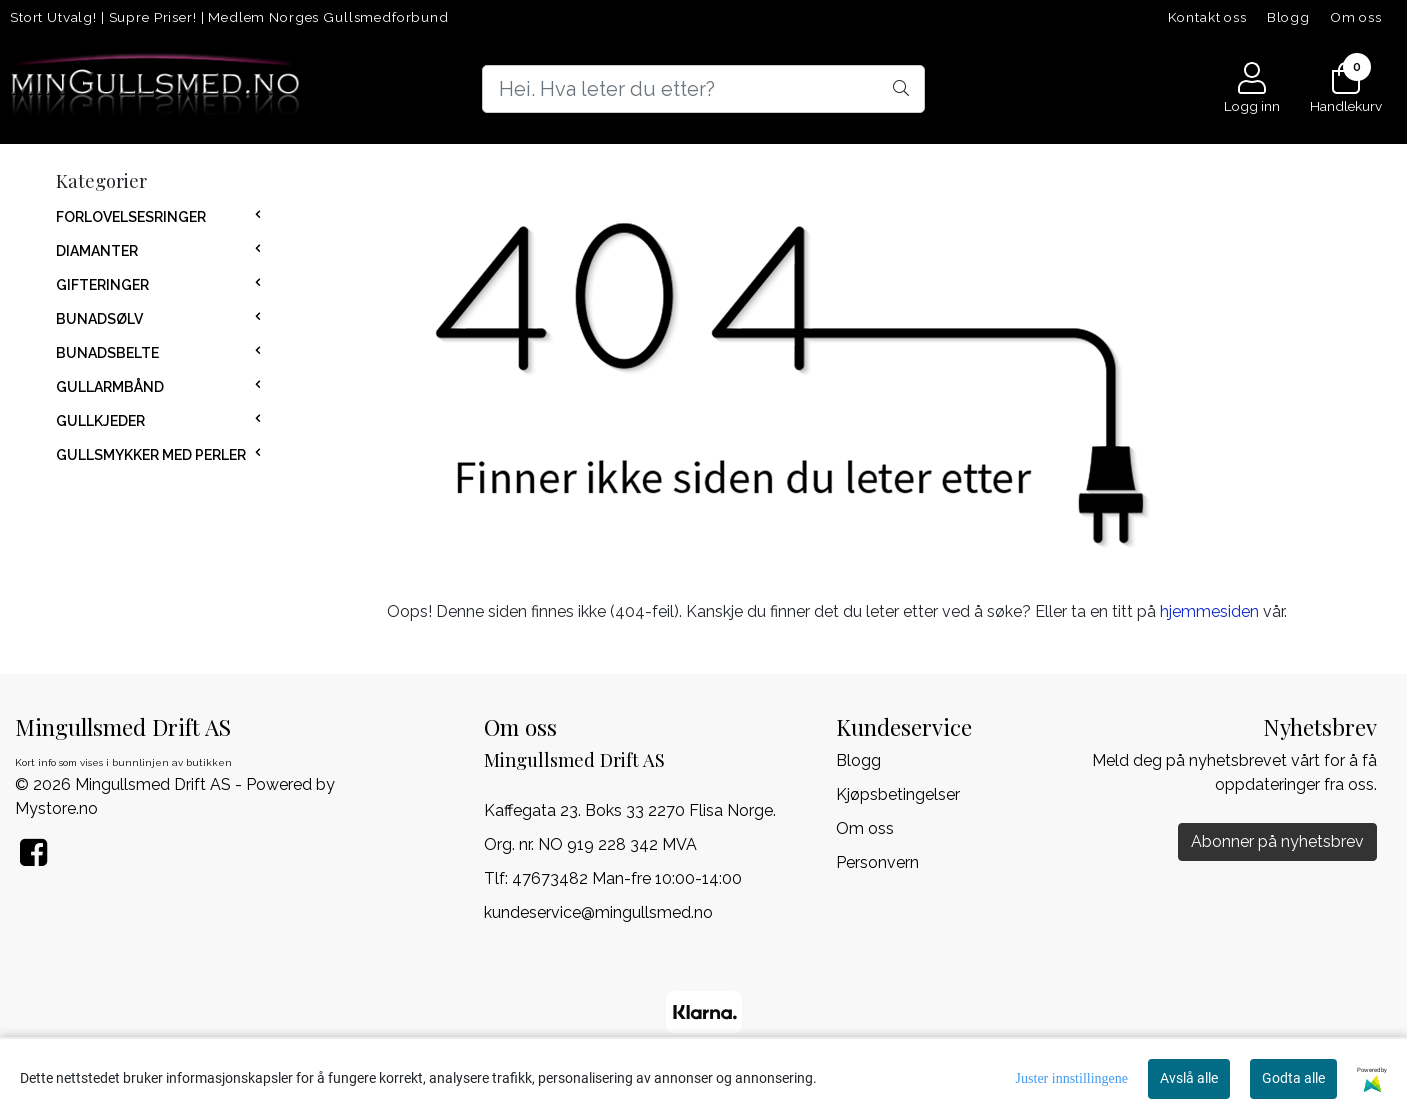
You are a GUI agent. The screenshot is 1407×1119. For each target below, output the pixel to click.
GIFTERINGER (102, 285)
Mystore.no (56, 808)
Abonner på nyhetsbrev (1277, 841)
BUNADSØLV (99, 319)
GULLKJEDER (100, 421)
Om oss (1356, 17)
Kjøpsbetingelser (898, 794)
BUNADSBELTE (107, 353)
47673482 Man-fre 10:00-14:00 (627, 878)
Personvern (877, 862)
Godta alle (1293, 1078)
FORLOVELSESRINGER (131, 217)
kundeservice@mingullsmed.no (598, 912)
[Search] (703, 89)
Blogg (1288, 17)
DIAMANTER (97, 251)
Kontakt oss (1207, 17)
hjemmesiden (1209, 611)
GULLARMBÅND (110, 387)
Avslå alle (1189, 1078)
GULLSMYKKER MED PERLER (151, 455)
